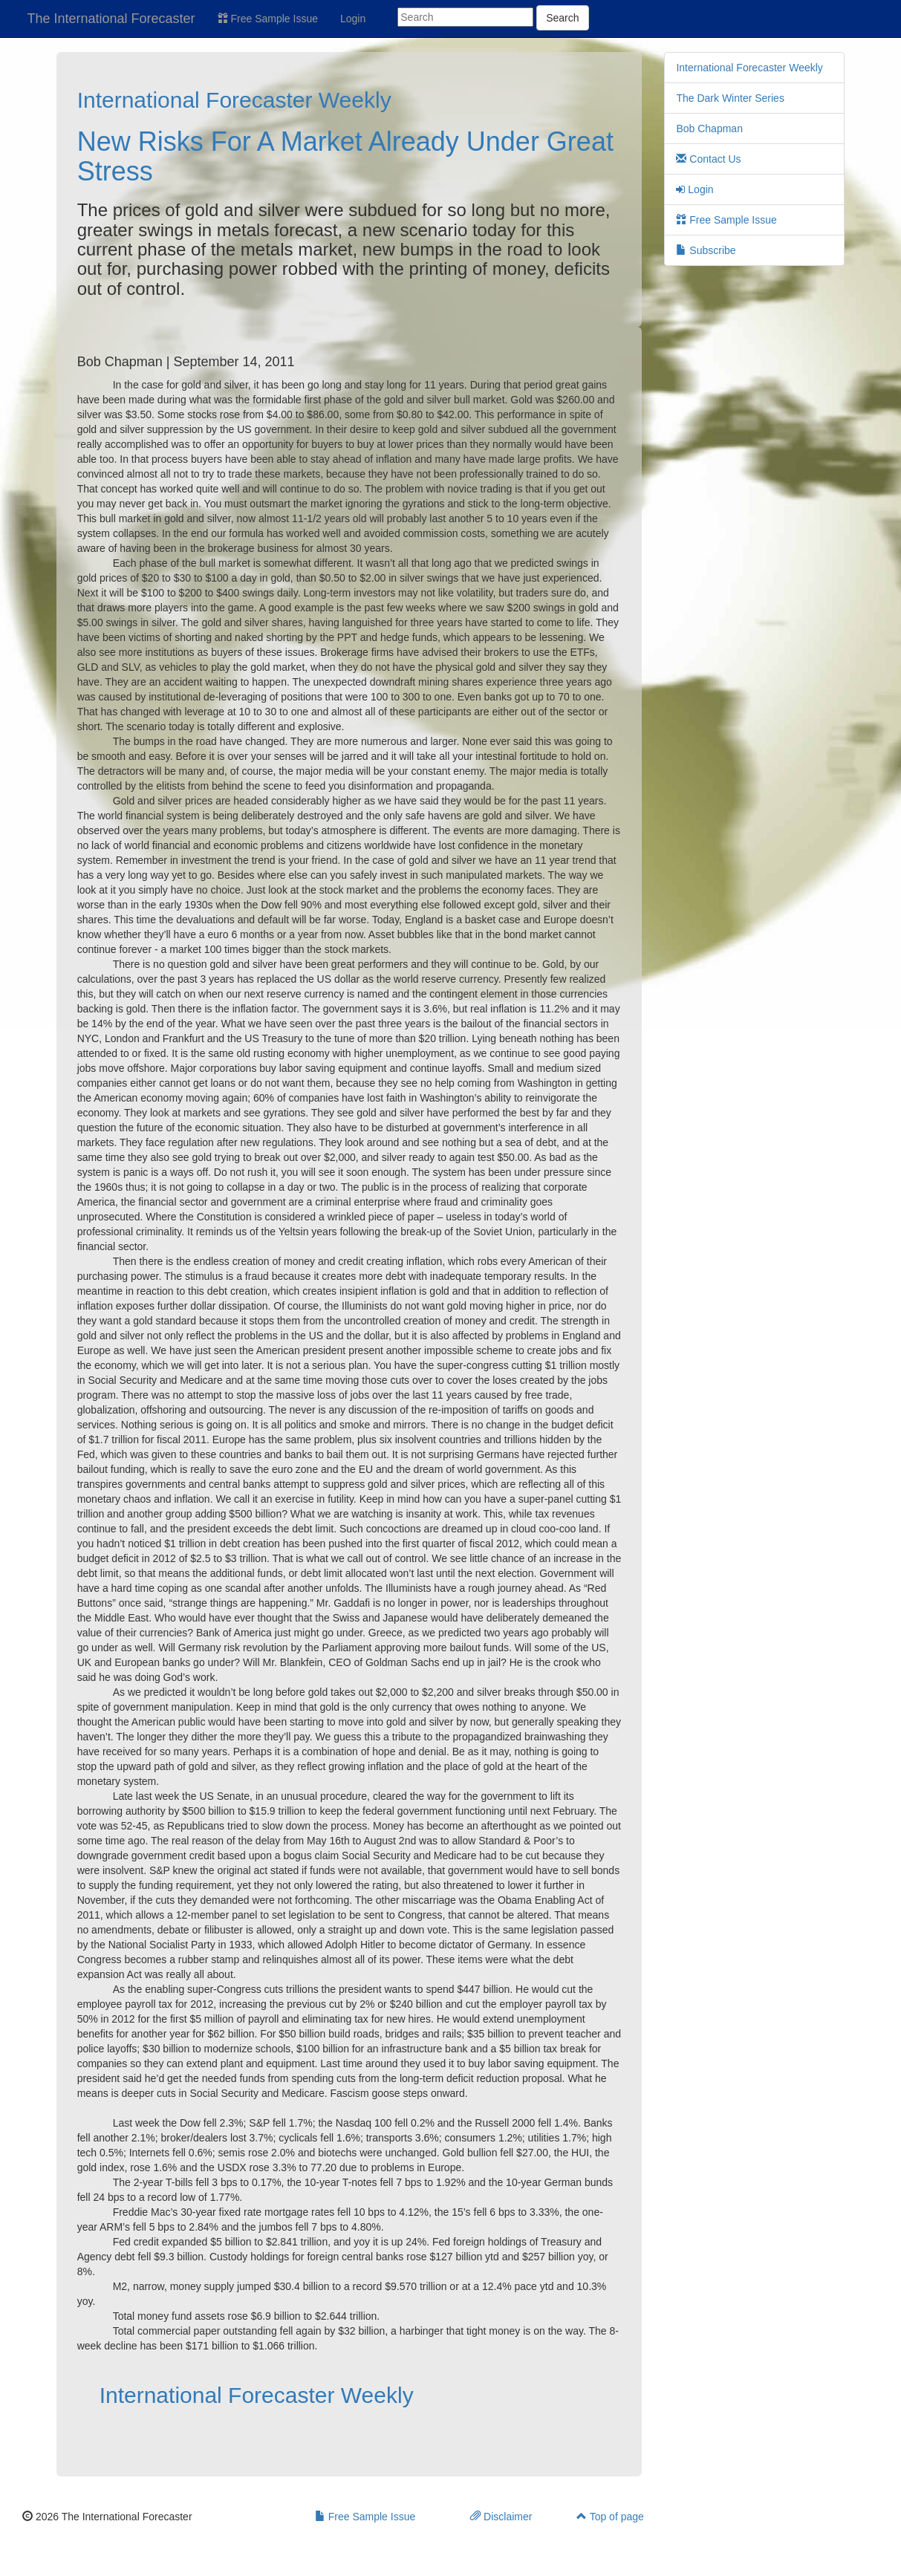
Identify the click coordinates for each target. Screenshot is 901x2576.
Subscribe (705, 250)
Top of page (610, 2517)
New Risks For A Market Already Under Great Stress (345, 156)
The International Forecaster (111, 18)
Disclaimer (501, 2517)
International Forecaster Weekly (234, 100)
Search (562, 18)
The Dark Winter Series (730, 98)
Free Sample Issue (268, 19)
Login (352, 19)
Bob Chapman (709, 128)
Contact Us (708, 159)
